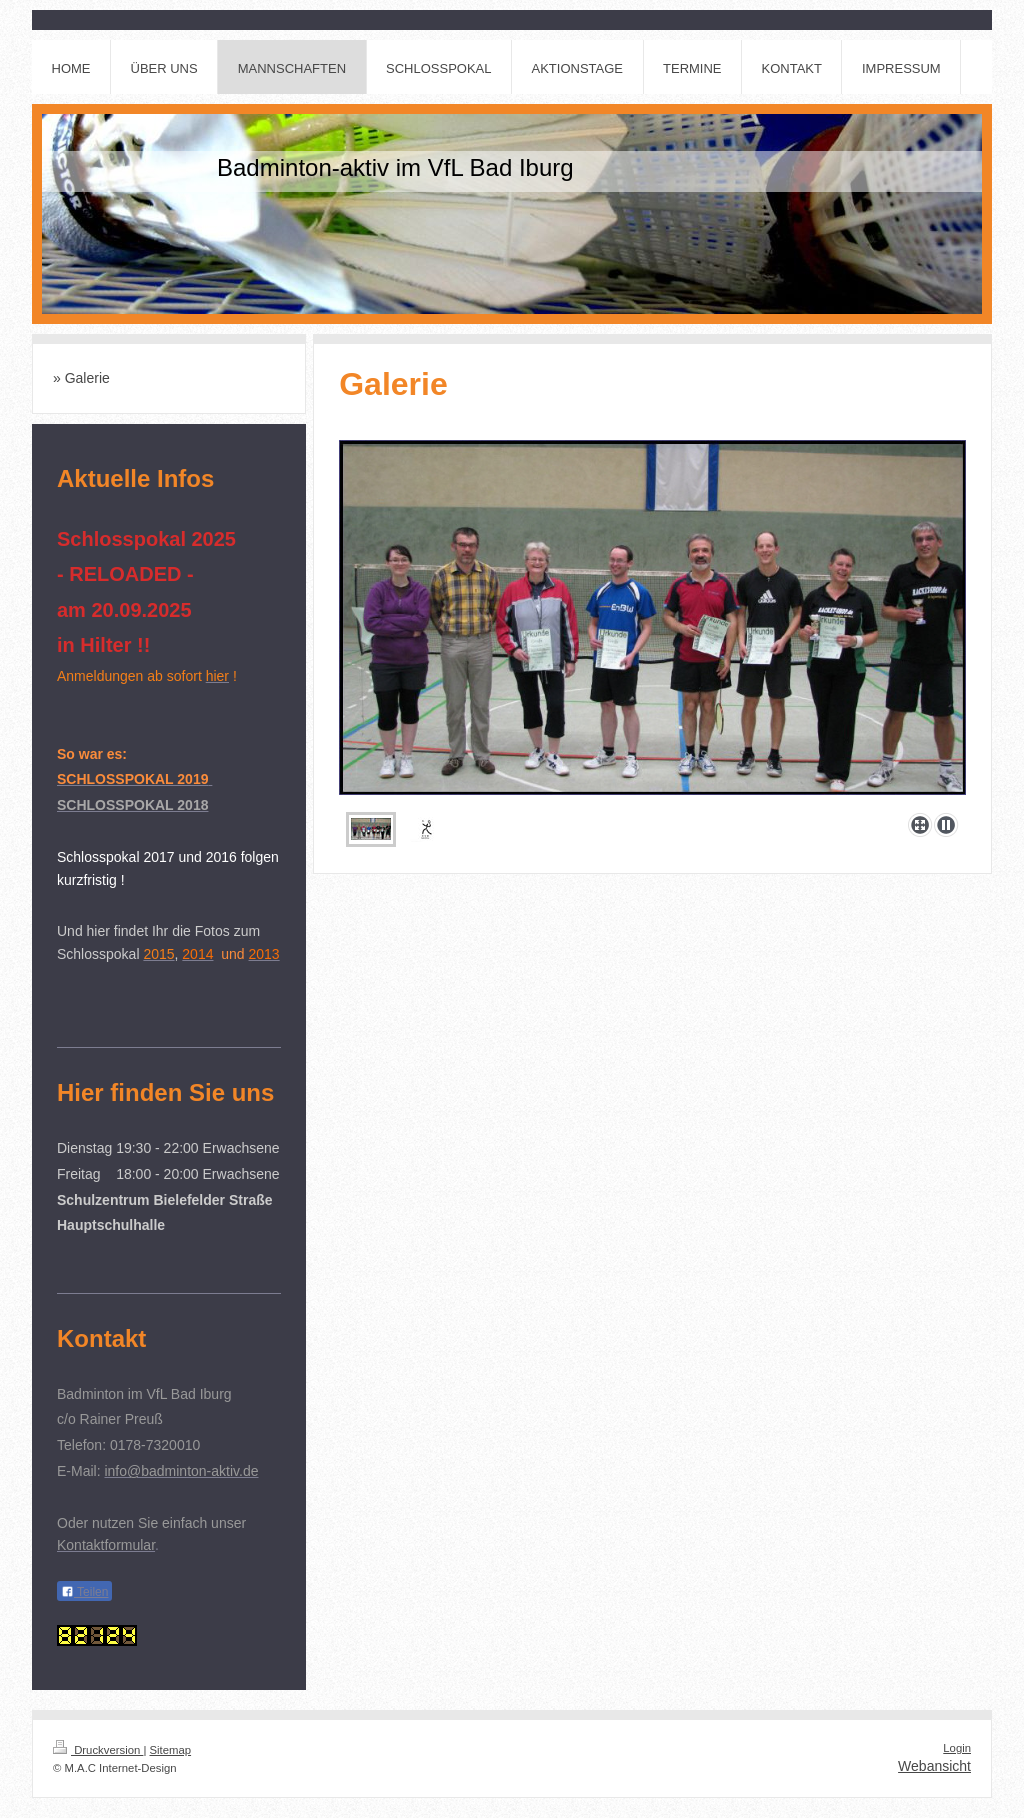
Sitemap (171, 1750)
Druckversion (98, 1750)
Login (957, 1748)
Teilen (84, 1592)
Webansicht (934, 1766)
